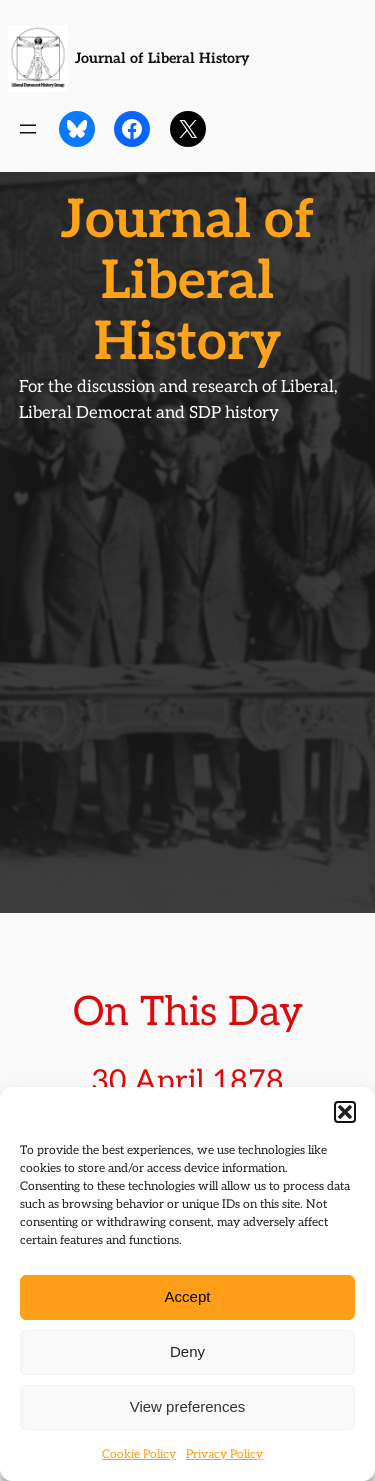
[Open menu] (28, 129)
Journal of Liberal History (162, 58)
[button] (345, 1112)
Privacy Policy (224, 1454)
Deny (187, 1351)
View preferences (188, 1406)
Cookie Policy (139, 1454)
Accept (188, 1296)
